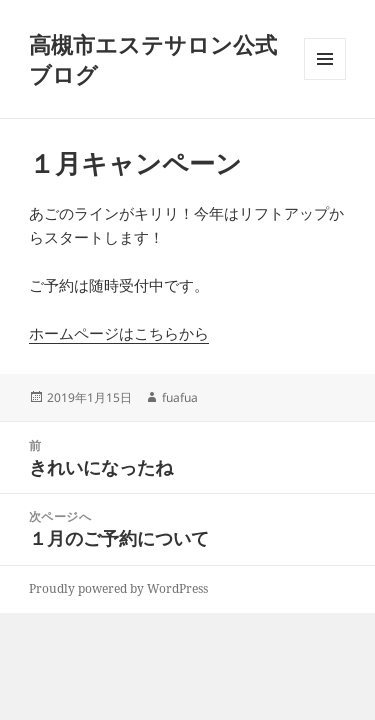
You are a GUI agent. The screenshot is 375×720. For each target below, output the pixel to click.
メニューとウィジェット (325, 79)
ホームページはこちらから (119, 333)
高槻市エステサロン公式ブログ (153, 59)
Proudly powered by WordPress (118, 588)
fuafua (180, 397)
